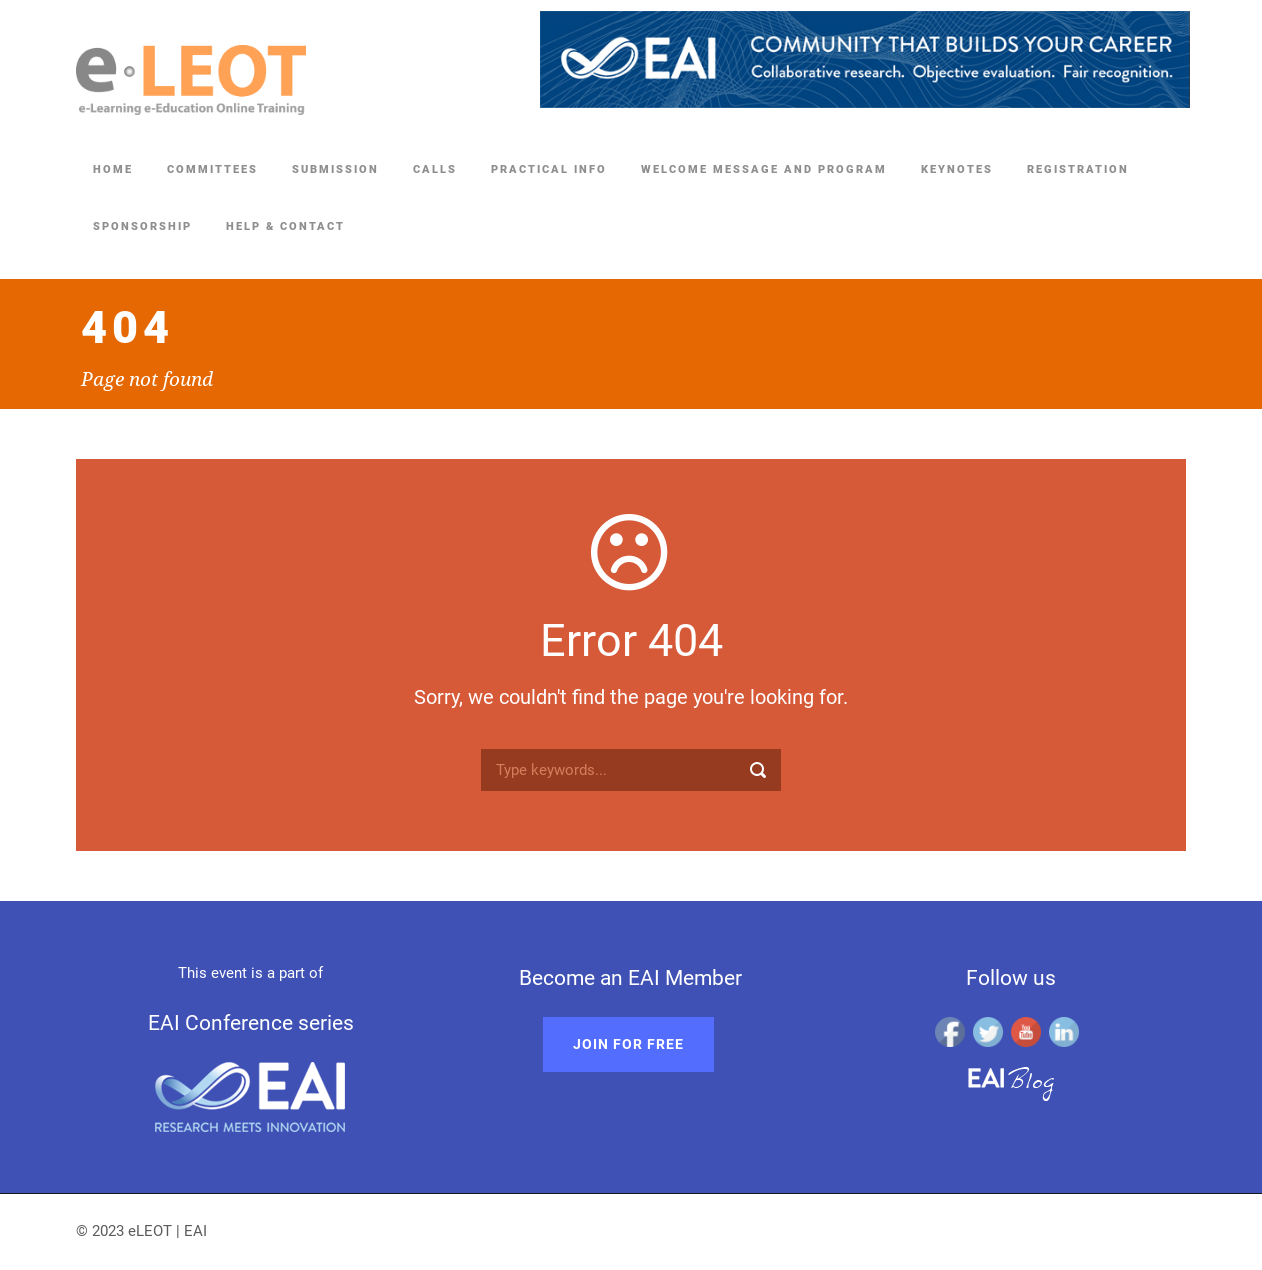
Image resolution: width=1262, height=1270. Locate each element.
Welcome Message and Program (764, 169)
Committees (212, 169)
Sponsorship (142, 226)
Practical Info (549, 169)
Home (113, 169)
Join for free (628, 1044)
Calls (435, 169)
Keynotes (957, 169)
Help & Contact (285, 226)
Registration (1078, 169)
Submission (335, 169)
